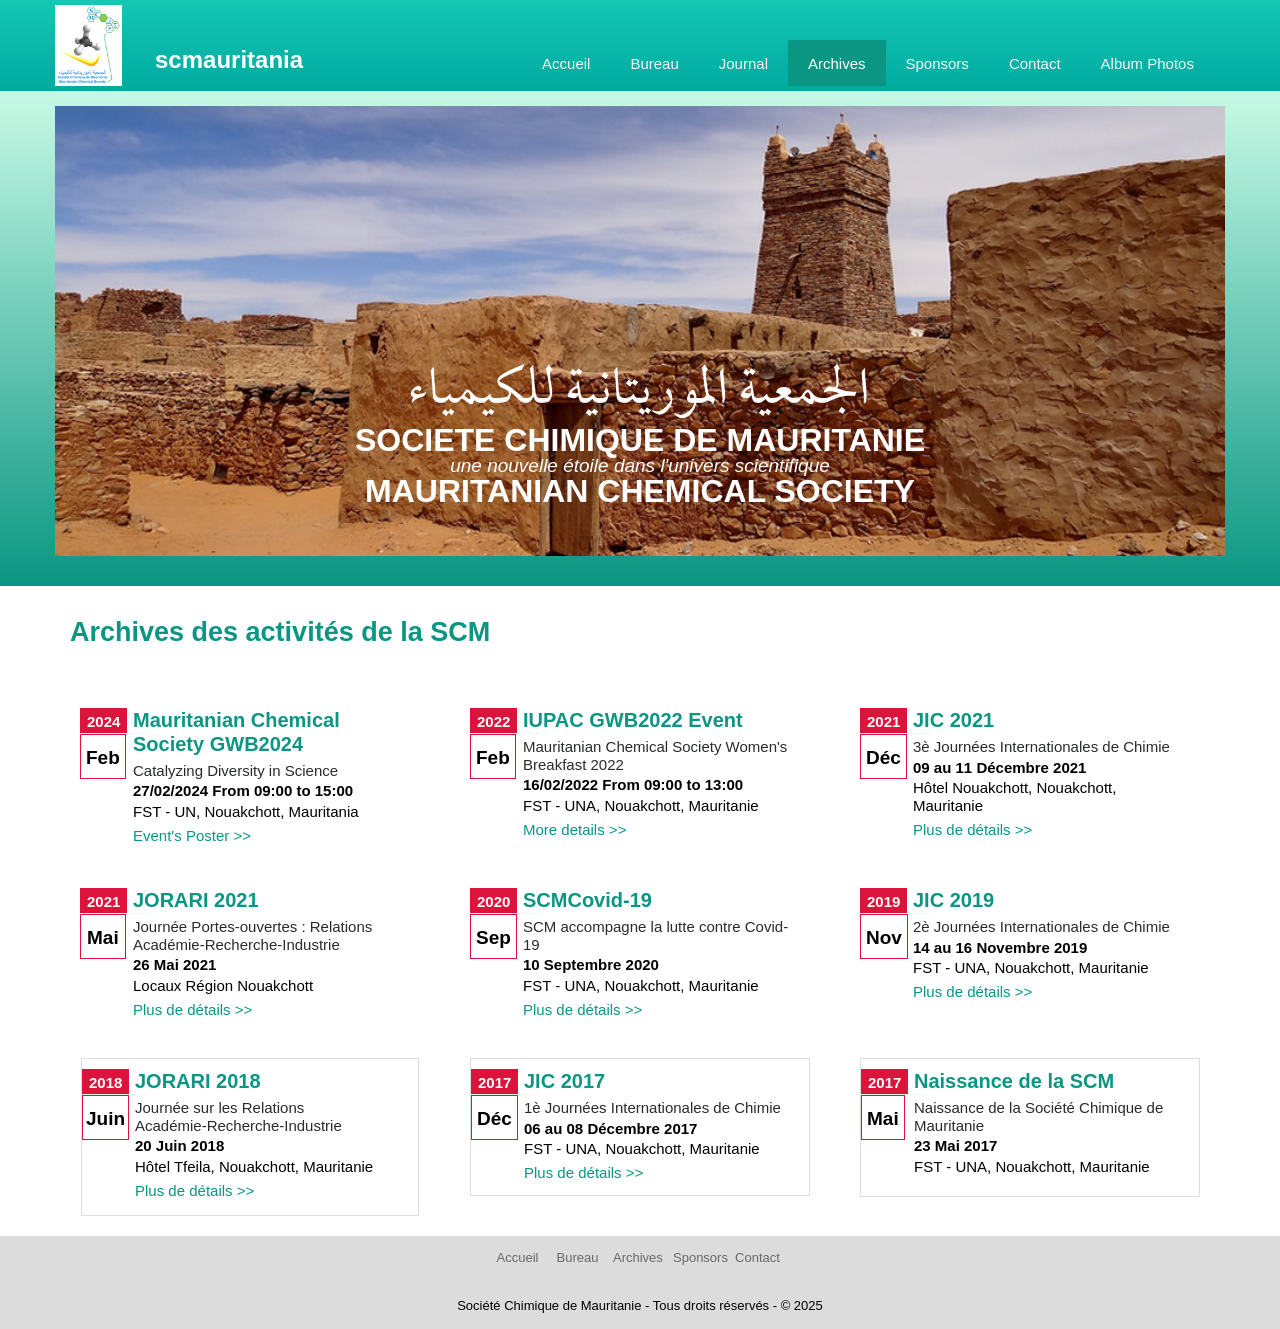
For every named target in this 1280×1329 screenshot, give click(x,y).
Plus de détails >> (972, 829)
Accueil (566, 63)
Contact (1035, 63)
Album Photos (1147, 63)
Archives (837, 63)
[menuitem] (566, 63)
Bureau (654, 63)
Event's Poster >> (192, 835)
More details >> (574, 829)
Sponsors (937, 63)
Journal (743, 63)
